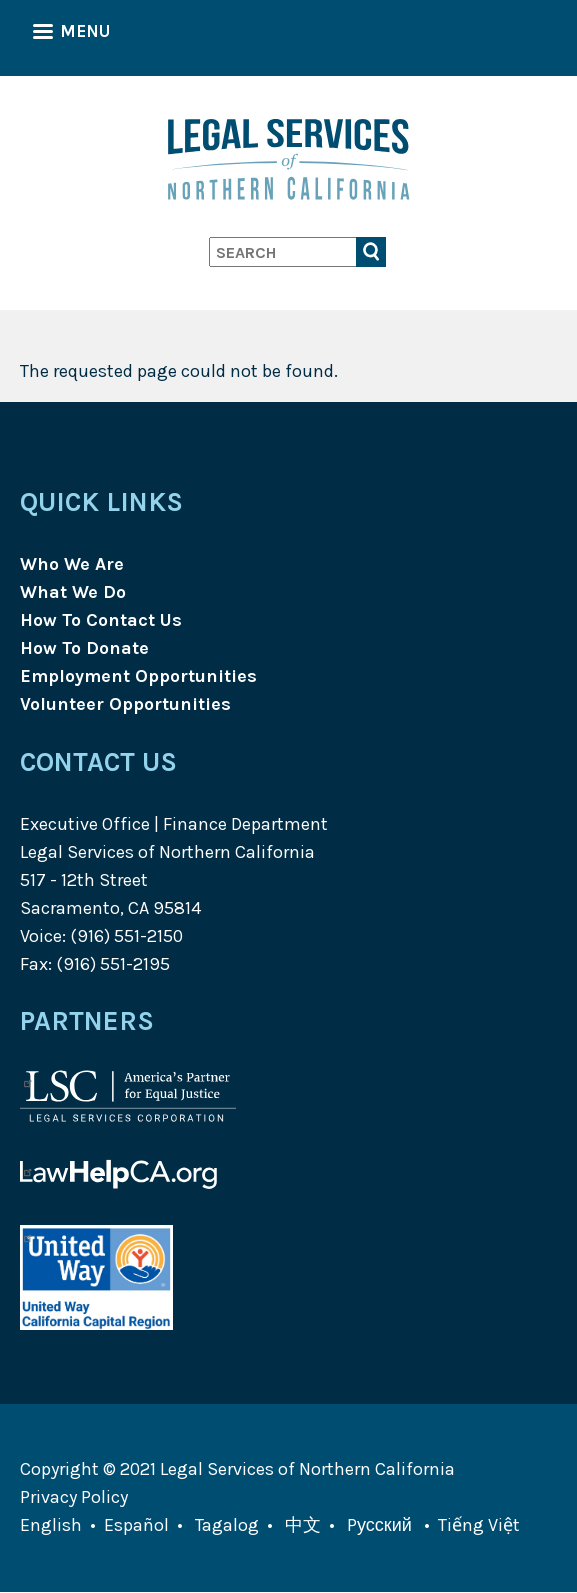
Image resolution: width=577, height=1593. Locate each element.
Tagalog (227, 1525)
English (51, 1525)
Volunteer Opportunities (125, 704)
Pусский (379, 1525)
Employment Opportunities (138, 676)
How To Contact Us (101, 620)
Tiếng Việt (479, 1525)
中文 (303, 1525)
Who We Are (72, 564)
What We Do (73, 592)
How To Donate (84, 648)
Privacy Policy (74, 1497)
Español (136, 1525)
